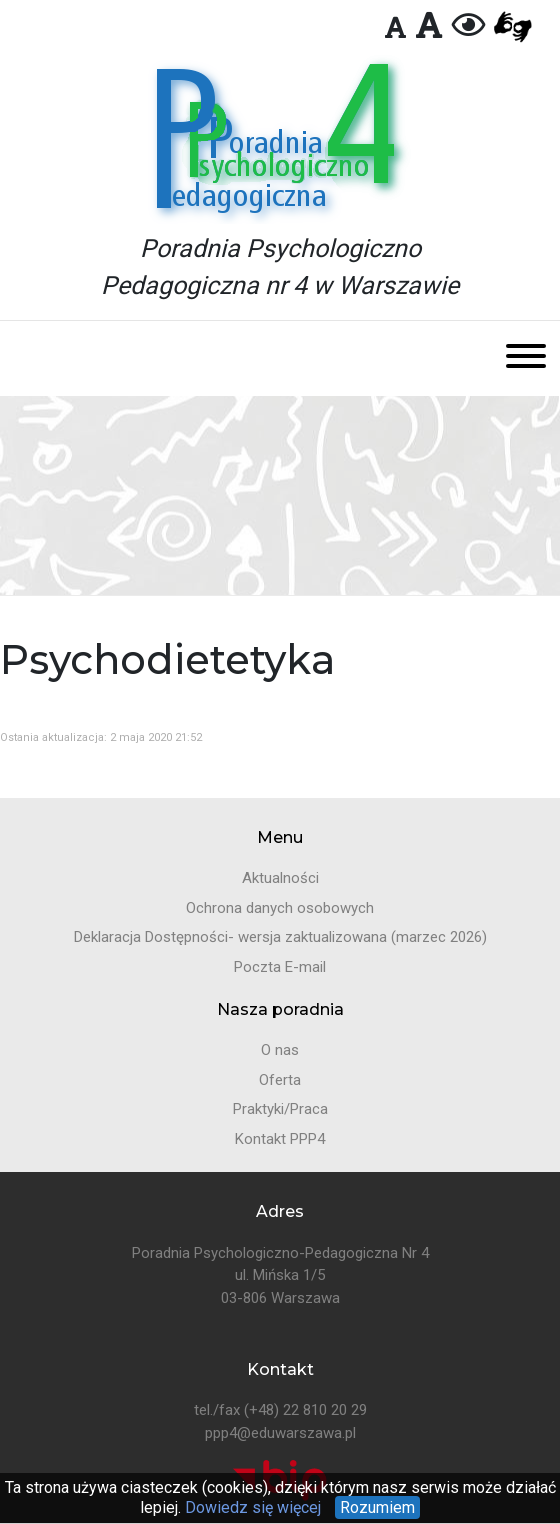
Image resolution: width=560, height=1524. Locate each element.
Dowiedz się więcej (251, 1507)
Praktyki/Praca (280, 1109)
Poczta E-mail (280, 967)
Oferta (280, 1080)
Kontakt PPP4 (280, 1139)
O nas (280, 1050)
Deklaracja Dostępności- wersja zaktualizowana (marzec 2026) (280, 937)
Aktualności (280, 878)
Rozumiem (377, 1507)
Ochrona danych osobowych (280, 908)
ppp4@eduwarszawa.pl (280, 1433)
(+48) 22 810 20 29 (305, 1410)
